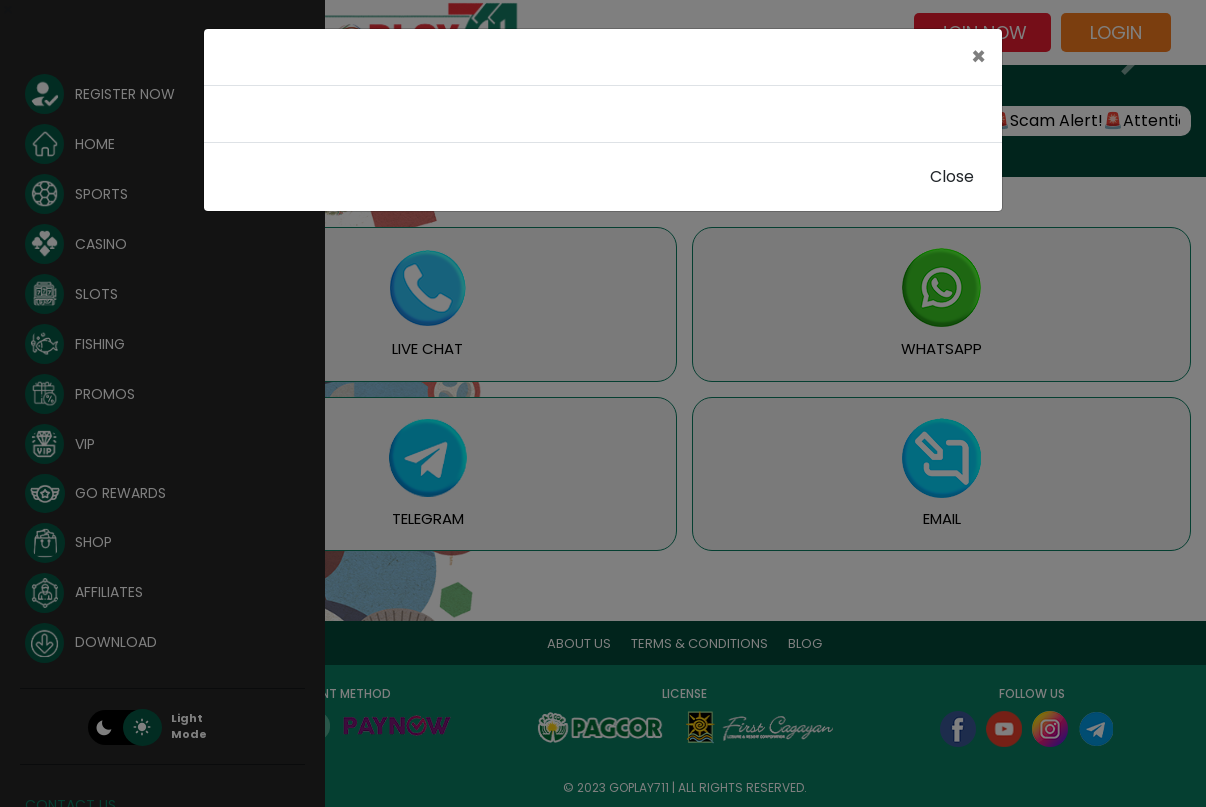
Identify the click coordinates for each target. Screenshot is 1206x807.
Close (952, 176)
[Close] (978, 57)
